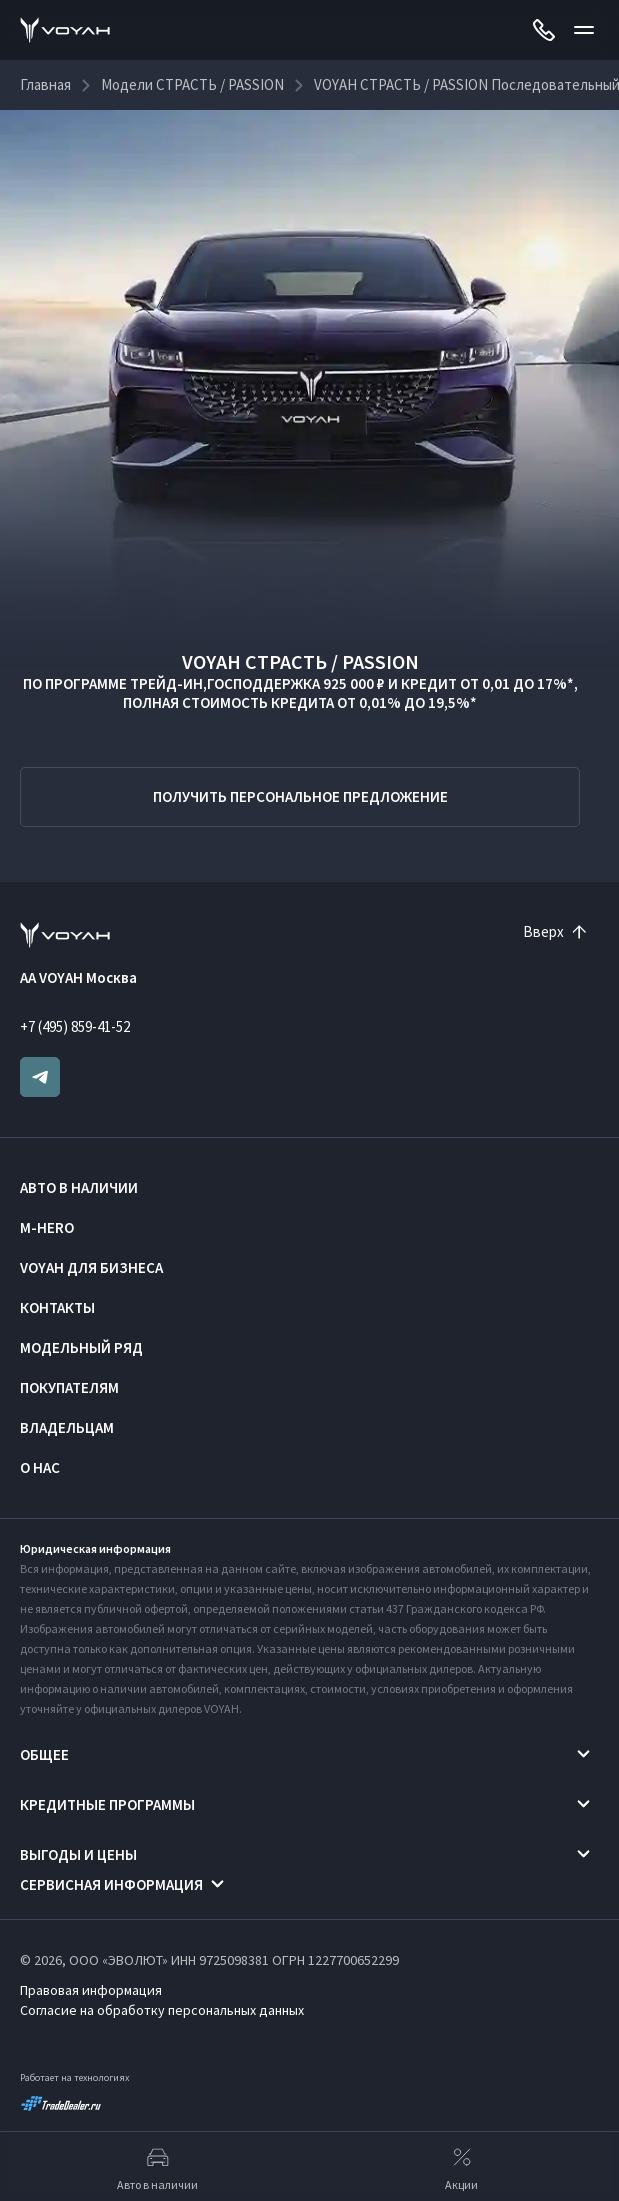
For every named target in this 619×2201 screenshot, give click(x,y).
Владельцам (67, 1427)
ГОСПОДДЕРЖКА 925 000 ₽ (296, 683)
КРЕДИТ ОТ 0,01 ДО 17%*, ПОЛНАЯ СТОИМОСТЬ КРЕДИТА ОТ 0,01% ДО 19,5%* (350, 693)
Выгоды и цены (78, 1854)
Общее (44, 1754)
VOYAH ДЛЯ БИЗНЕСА (91, 1267)
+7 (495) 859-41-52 (75, 1026)
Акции (461, 2167)
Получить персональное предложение (300, 796)
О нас (40, 1467)
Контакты (57, 1307)
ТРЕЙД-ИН (166, 683)
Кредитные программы (107, 1804)
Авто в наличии (79, 1187)
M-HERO (47, 1227)
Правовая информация (91, 1990)
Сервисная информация (111, 1884)
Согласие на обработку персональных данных (162, 2010)
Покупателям (69, 1387)
